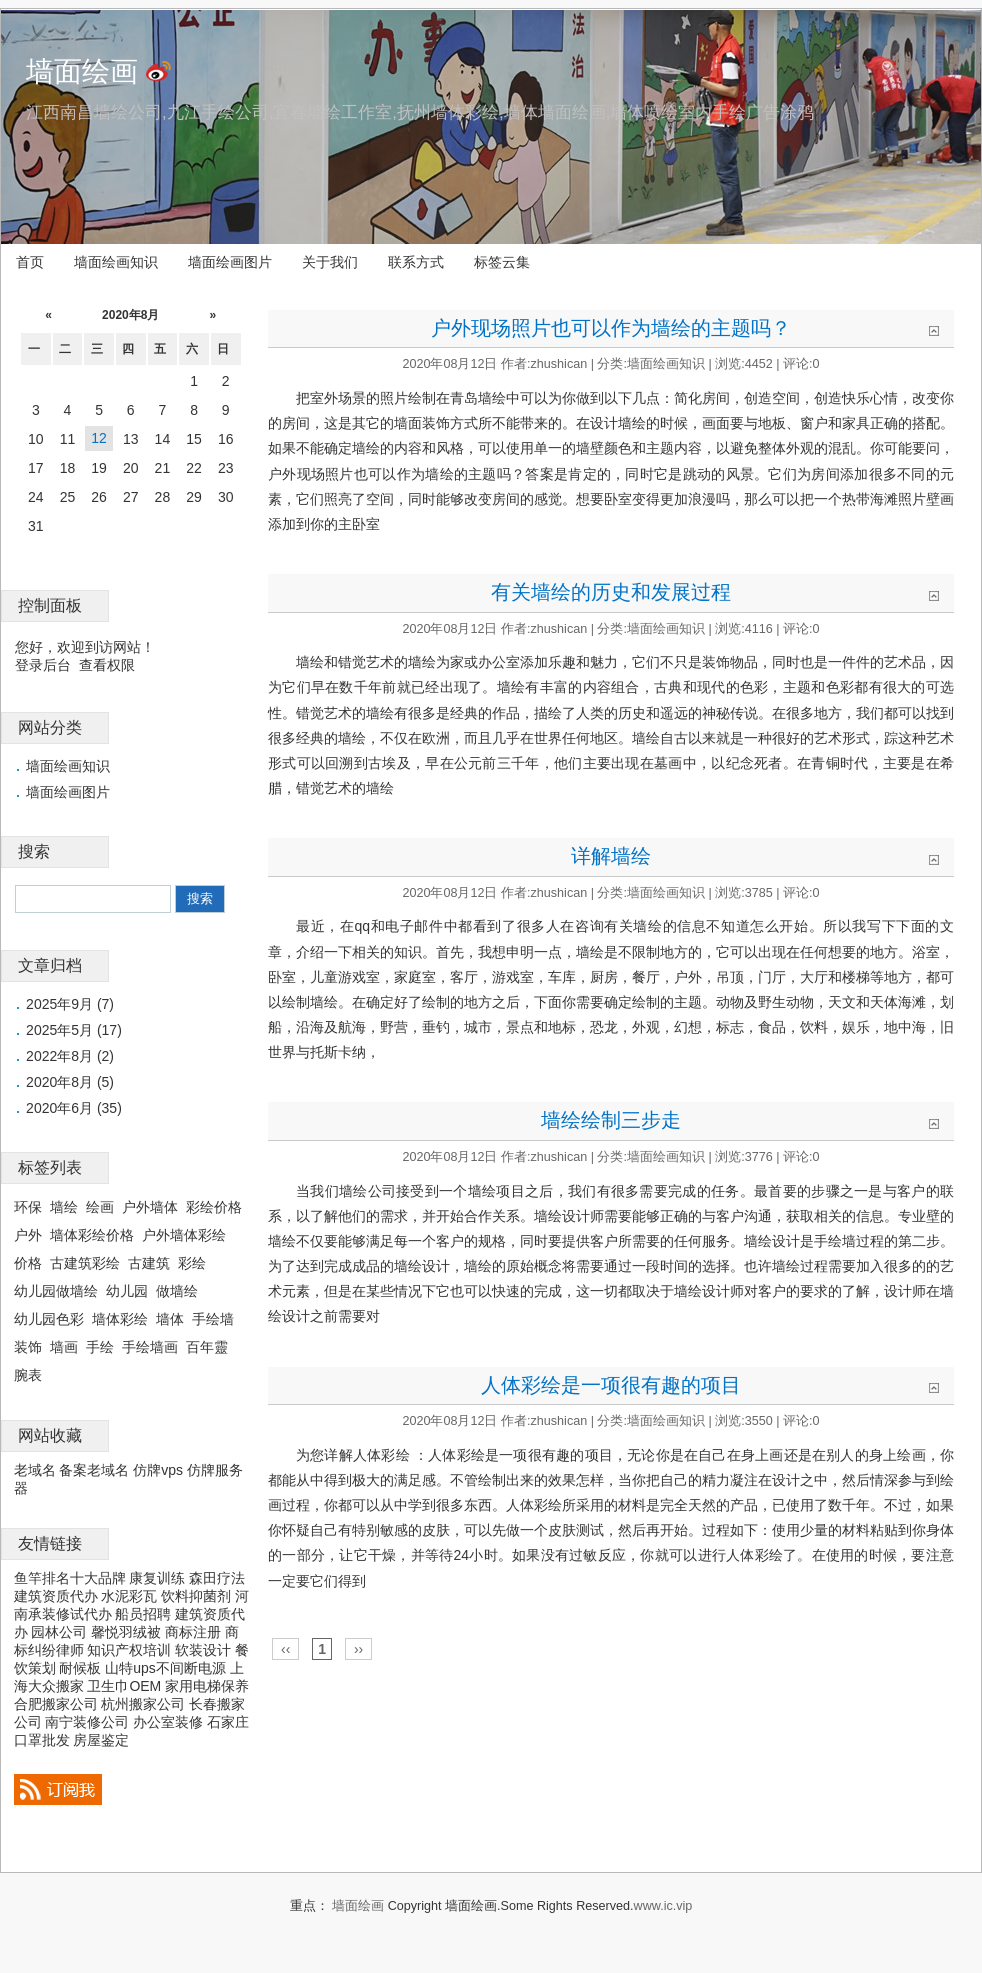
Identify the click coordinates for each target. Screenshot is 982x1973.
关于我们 (330, 262)
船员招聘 (143, 1614)
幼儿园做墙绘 (56, 1291)
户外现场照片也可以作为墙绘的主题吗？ (611, 328)
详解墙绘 (611, 856)
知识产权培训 (129, 1650)
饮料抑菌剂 (196, 1596)
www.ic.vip (663, 1906)
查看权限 (107, 665)
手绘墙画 (150, 1347)
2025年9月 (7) (70, 1004)
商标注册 (193, 1632)
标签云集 (502, 262)
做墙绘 (177, 1291)
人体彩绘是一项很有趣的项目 (611, 1385)
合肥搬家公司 (56, 1704)
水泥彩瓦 (129, 1596)
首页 (30, 262)
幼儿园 (127, 1291)
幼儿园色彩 (49, 1319)
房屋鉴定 (101, 1740)
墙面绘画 (82, 71)
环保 (28, 1207)
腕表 (28, 1375)
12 (99, 438)
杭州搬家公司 (143, 1704)
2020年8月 (130, 315)
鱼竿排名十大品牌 (70, 1578)
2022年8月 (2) (70, 1056)
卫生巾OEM (124, 1686)
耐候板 (80, 1668)
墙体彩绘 (120, 1319)
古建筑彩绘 (85, 1263)
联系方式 (416, 262)
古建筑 (149, 1263)
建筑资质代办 (56, 1596)
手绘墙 (213, 1319)
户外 (28, 1235)
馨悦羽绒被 (126, 1632)
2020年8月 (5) (70, 1082)
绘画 (100, 1207)
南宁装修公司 (87, 1722)
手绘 (100, 1347)
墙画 (64, 1347)
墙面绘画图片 (230, 262)
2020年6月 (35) (74, 1108)
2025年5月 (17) (74, 1030)
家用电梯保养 (207, 1686)
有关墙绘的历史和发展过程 (611, 592)
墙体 (170, 1319)
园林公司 (59, 1632)
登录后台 (43, 665)
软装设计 (203, 1650)
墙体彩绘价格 (92, 1235)
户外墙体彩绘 (184, 1235)
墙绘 (64, 1207)
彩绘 (192, 1263)
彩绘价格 (214, 1207)
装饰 (28, 1347)
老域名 (35, 1470)
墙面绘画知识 (116, 262)
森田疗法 (217, 1578)
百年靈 (207, 1347)
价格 (28, 1263)
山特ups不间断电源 (165, 1668)
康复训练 (157, 1578)
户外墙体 (150, 1207)
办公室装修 (168, 1722)
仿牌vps (158, 1470)
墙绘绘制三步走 (611, 1120)
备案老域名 (94, 1470)
